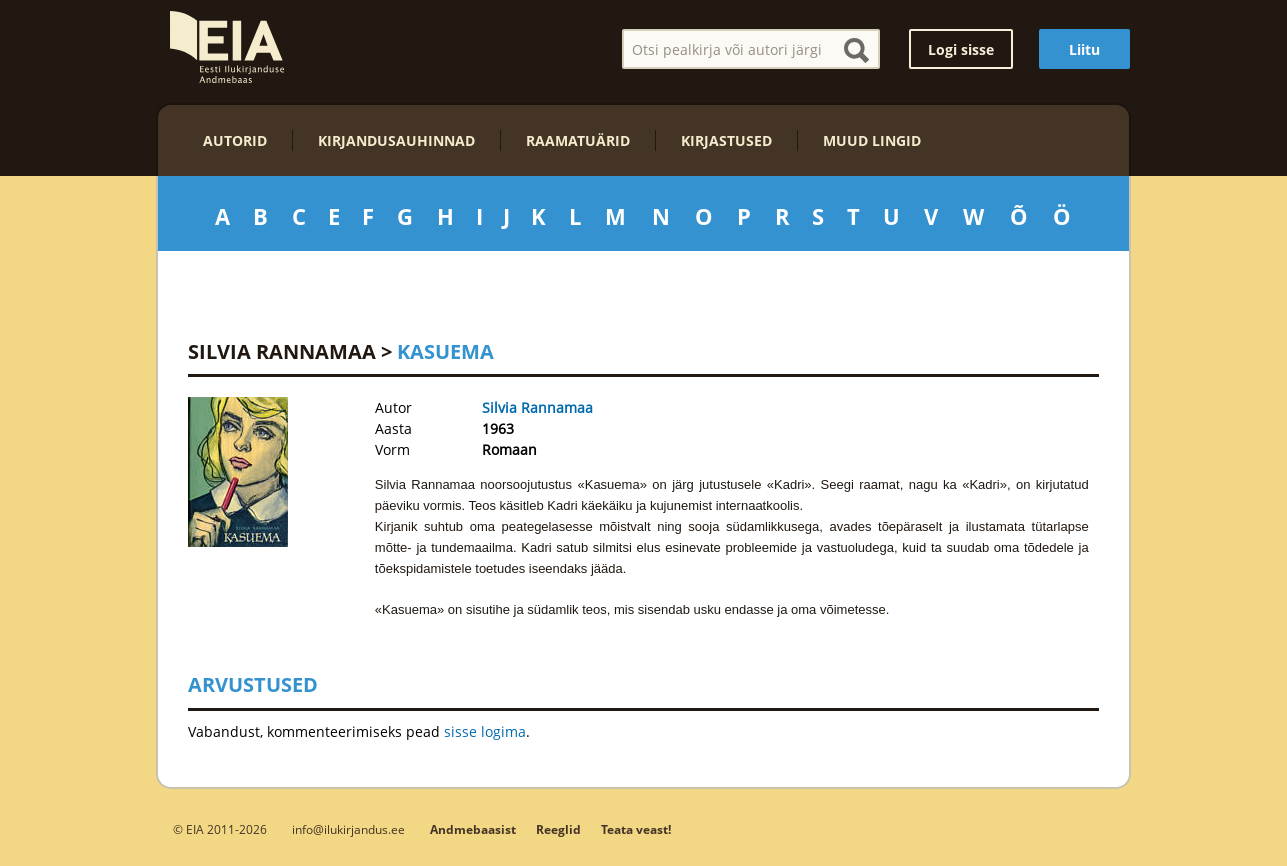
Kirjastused (726, 140)
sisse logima (485, 731)
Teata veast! (636, 829)
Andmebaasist (473, 829)
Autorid (235, 140)
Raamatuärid (578, 140)
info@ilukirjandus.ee (348, 829)
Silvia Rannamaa (282, 351)
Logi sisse (961, 49)
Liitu (1084, 49)
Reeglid (558, 829)
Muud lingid (872, 140)
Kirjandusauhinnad (396, 140)
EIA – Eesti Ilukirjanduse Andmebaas (227, 47)
